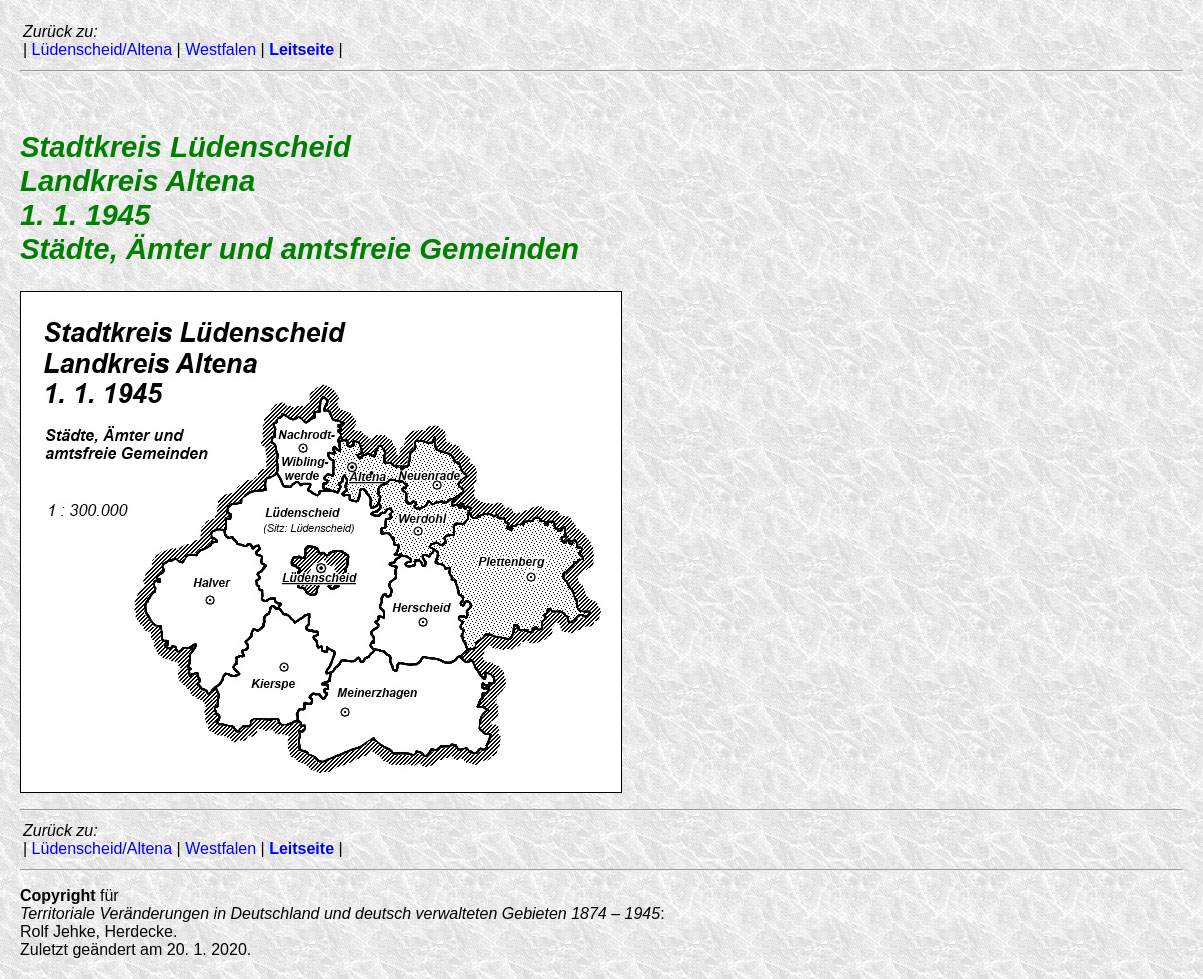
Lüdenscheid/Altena (102, 49)
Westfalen (220, 49)
